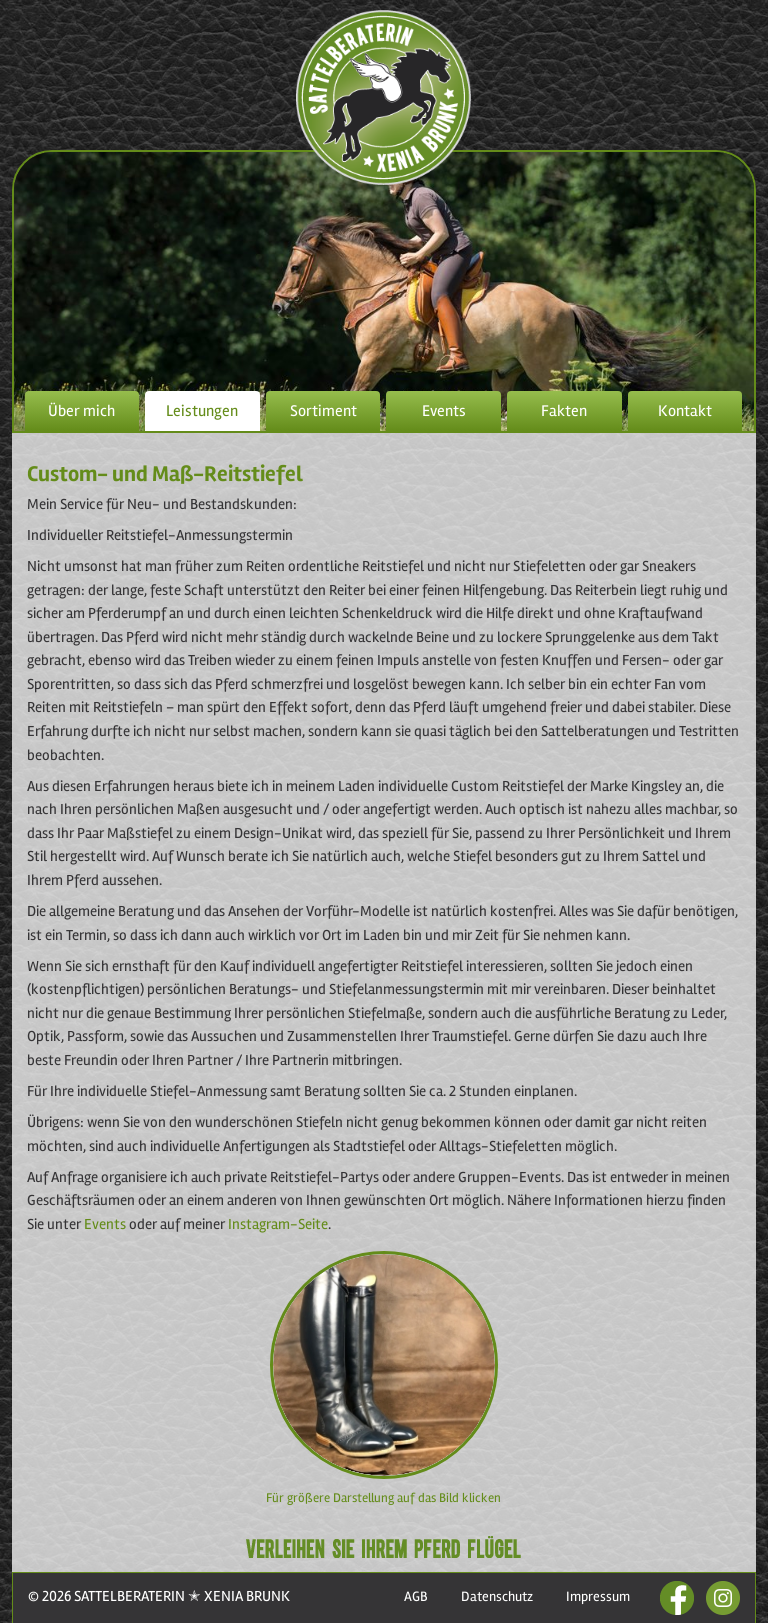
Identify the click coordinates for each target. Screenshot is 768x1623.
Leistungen (202, 411)
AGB (416, 1596)
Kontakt (685, 411)
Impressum (598, 1596)
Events (444, 411)
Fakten (564, 411)
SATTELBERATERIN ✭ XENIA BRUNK (180, 1596)
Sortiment (323, 411)
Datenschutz (497, 1596)
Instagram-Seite (278, 1224)
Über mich (81, 411)
